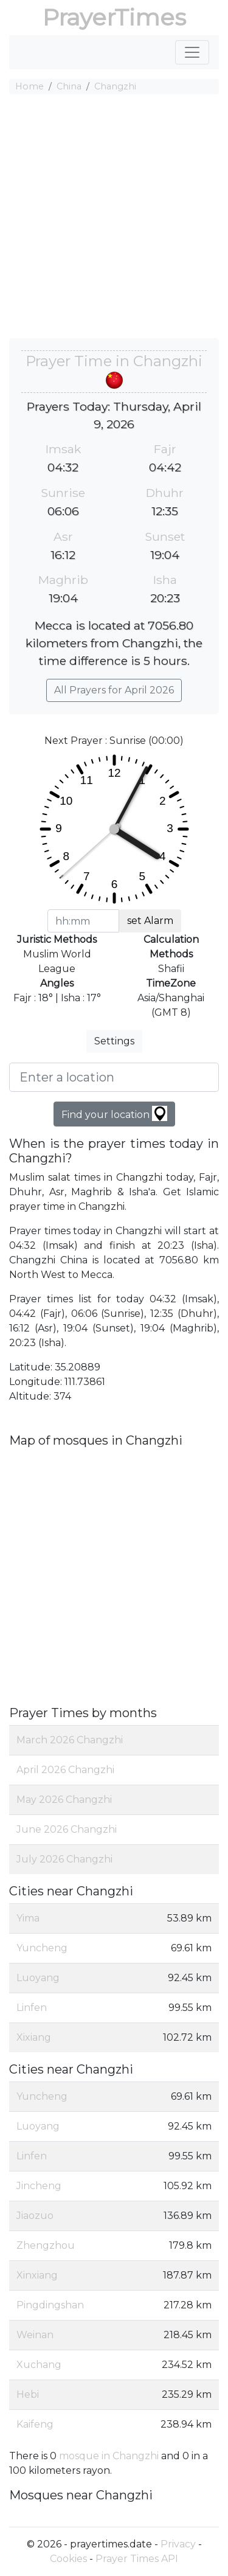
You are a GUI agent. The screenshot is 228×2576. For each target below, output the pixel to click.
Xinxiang (37, 2275)
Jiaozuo (35, 2215)
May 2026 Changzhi (64, 1799)
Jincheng (38, 2186)
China (69, 86)
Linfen (31, 2007)
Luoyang (38, 1978)
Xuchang (38, 2364)
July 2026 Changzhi (64, 1859)
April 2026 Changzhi (65, 1770)
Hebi (27, 2394)
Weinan (35, 2335)
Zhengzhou (45, 2245)
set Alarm (150, 920)
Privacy (178, 2544)
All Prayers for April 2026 (114, 690)
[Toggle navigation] (192, 52)
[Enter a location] (114, 1077)
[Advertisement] (114, 218)
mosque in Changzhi (109, 2456)
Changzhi (115, 86)
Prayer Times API (136, 2558)
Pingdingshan (50, 2305)
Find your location (114, 1113)
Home (29, 86)
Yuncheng (41, 1948)
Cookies (68, 2558)
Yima (28, 1918)
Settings (114, 1041)
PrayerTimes (114, 17)
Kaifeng (35, 2424)
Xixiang (33, 2037)
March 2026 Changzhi (69, 1740)
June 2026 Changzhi (66, 1829)
